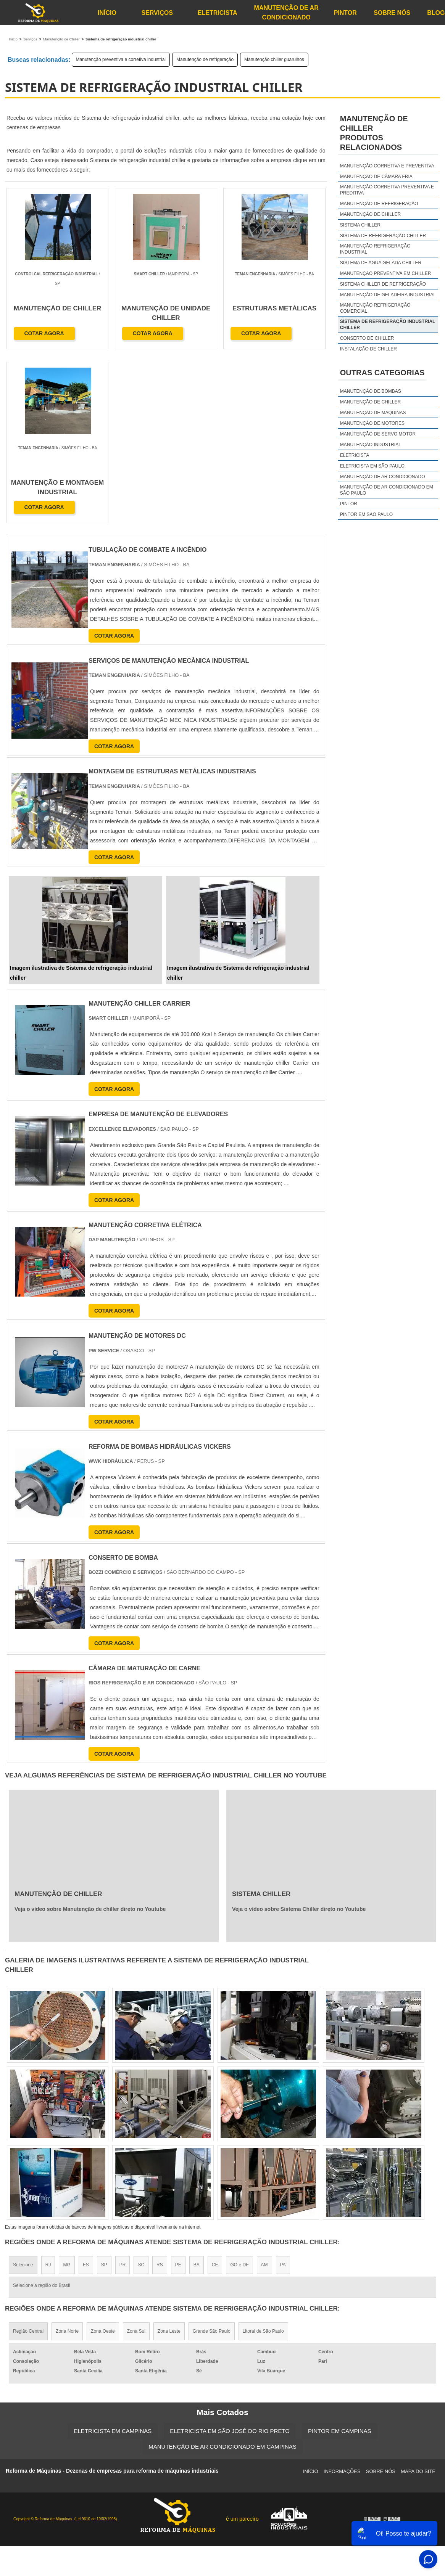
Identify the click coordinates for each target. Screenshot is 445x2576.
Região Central (28, 2157)
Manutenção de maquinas (373, 412)
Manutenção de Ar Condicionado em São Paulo (386, 490)
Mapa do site (418, 2298)
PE (178, 2091)
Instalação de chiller (368, 349)
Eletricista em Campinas (113, 2257)
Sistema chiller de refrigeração (383, 284)
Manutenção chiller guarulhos (274, 59)
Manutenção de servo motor (378, 434)
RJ (48, 2091)
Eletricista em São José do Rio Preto (230, 2257)
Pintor (345, 13)
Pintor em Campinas (339, 2257)
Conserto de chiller (367, 338)
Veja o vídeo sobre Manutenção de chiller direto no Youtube (90, 1735)
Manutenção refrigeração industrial (375, 249)
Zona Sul (136, 2157)
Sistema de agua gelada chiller (380, 262)
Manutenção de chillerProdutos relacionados (374, 132)
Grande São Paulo (212, 2157)
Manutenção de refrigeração (205, 59)
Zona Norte (67, 2157)
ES (86, 2091)
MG (66, 2091)
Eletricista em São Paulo (372, 466)
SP (104, 2091)
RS (159, 2091)
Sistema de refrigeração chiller (383, 235)
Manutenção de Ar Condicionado (286, 13)
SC (141, 2091)
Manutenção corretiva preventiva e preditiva (387, 190)
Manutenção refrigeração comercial (375, 308)
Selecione (23, 2091)
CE (215, 2091)
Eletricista (217, 13)
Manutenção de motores (372, 423)
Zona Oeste (103, 2157)
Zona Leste (169, 2157)
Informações (342, 2298)
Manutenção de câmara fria (376, 176)
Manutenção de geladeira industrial (388, 294)
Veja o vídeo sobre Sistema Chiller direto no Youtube (299, 1735)
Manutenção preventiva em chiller (385, 273)
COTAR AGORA (44, 334)
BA (196, 2091)
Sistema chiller (360, 225)
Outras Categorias (382, 372)
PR (122, 2091)
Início (107, 13)
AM (264, 2091)
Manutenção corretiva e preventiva (387, 166)
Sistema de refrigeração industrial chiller (387, 324)
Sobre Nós (392, 13)
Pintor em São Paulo (366, 514)
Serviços (157, 13)
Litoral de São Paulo (263, 2157)
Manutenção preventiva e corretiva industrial (121, 59)
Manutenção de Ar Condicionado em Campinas (222, 2273)
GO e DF (239, 2091)
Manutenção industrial (370, 444)
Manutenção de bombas (370, 391)
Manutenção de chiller (370, 214)
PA (283, 2091)
